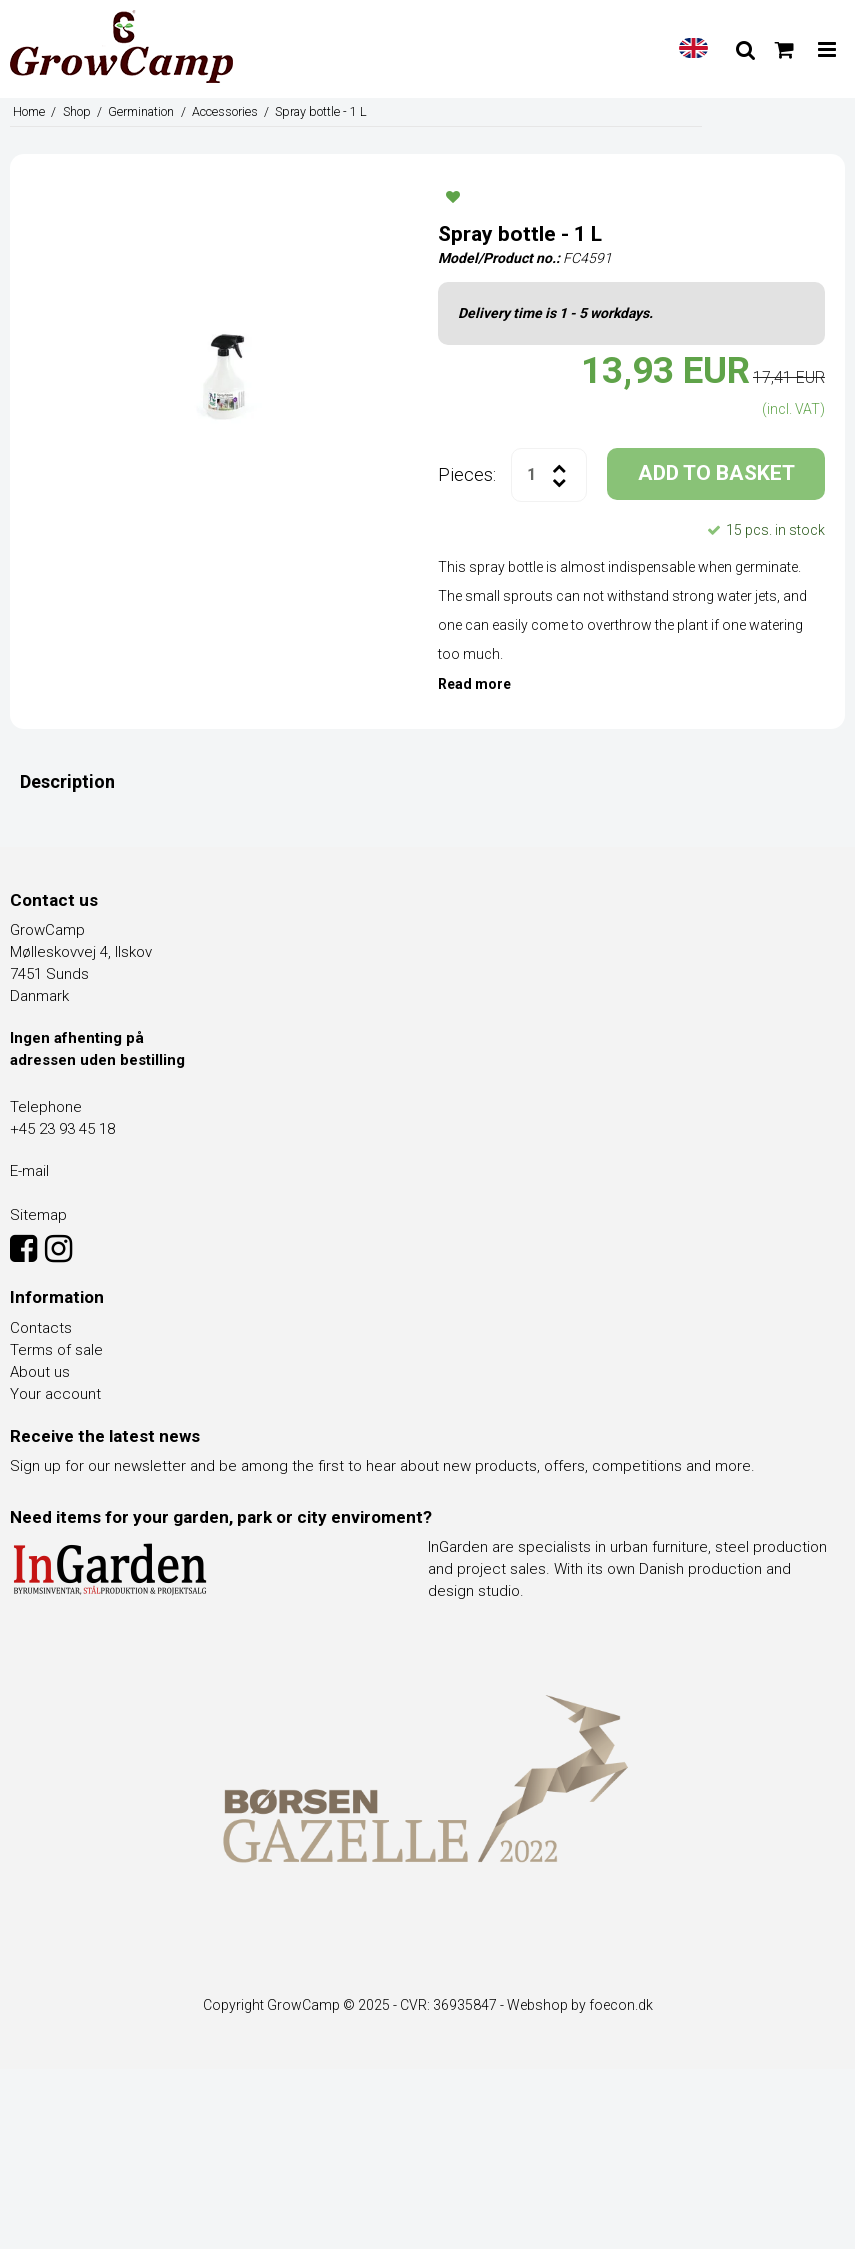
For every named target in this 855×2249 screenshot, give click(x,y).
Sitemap (38, 1215)
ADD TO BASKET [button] (716, 473)
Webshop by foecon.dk (580, 2005)
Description (67, 781)
